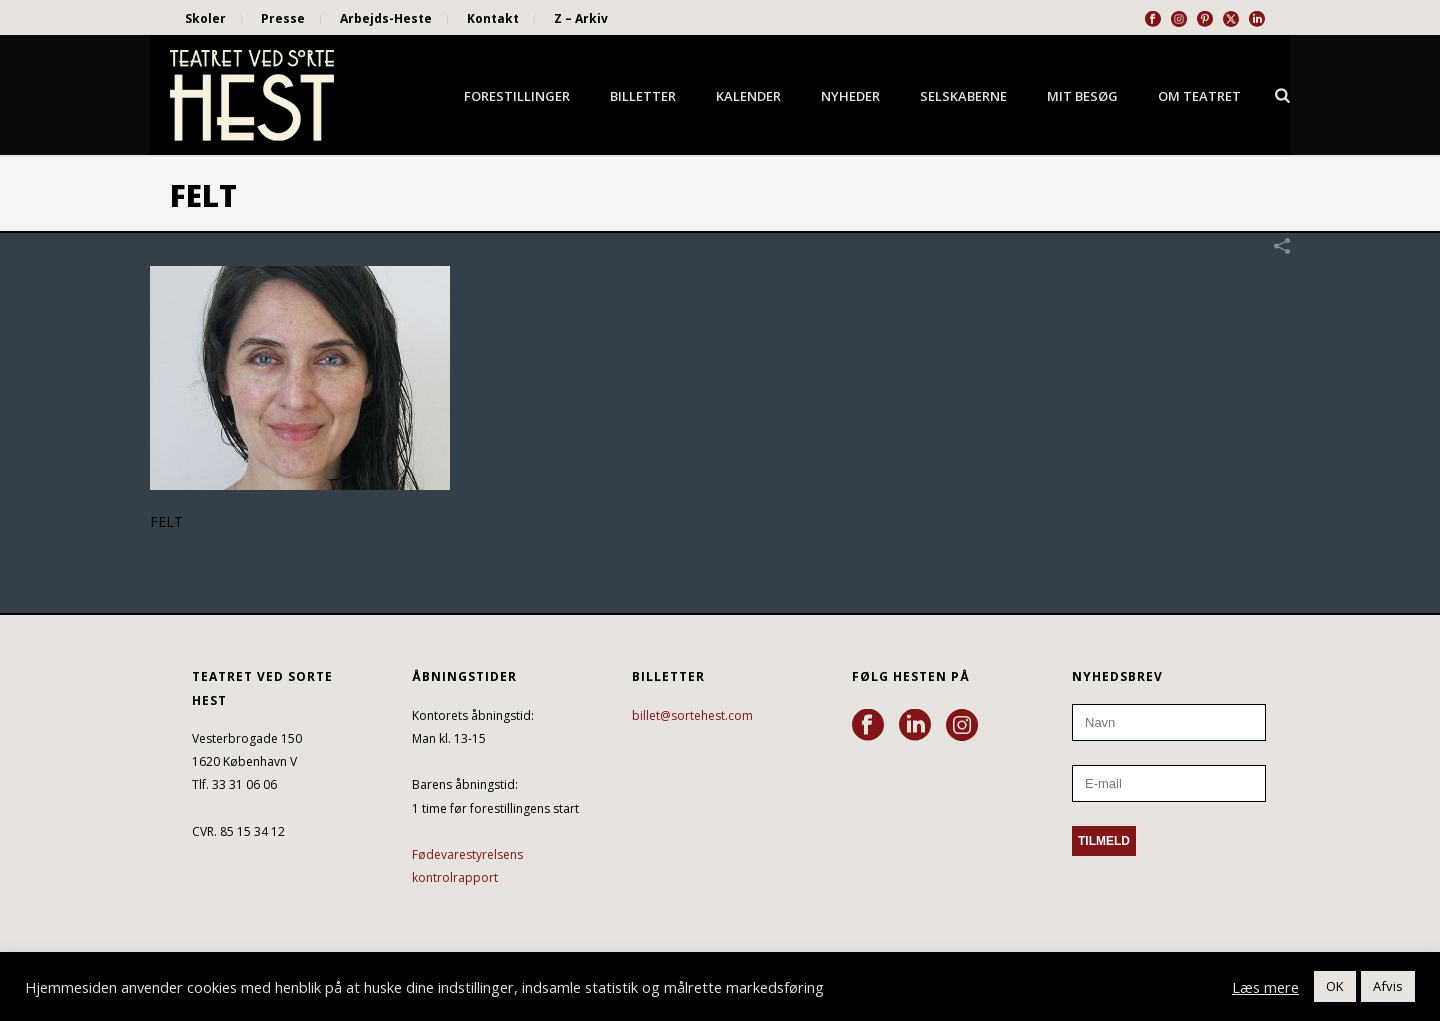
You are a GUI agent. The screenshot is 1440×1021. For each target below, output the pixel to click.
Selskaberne (963, 96)
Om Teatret (1199, 96)
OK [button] (1335, 986)
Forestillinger (517, 96)
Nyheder (850, 96)
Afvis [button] (1388, 986)
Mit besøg (1082, 96)
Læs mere (1265, 987)
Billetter (643, 96)
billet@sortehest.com (692, 715)
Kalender (748, 96)
